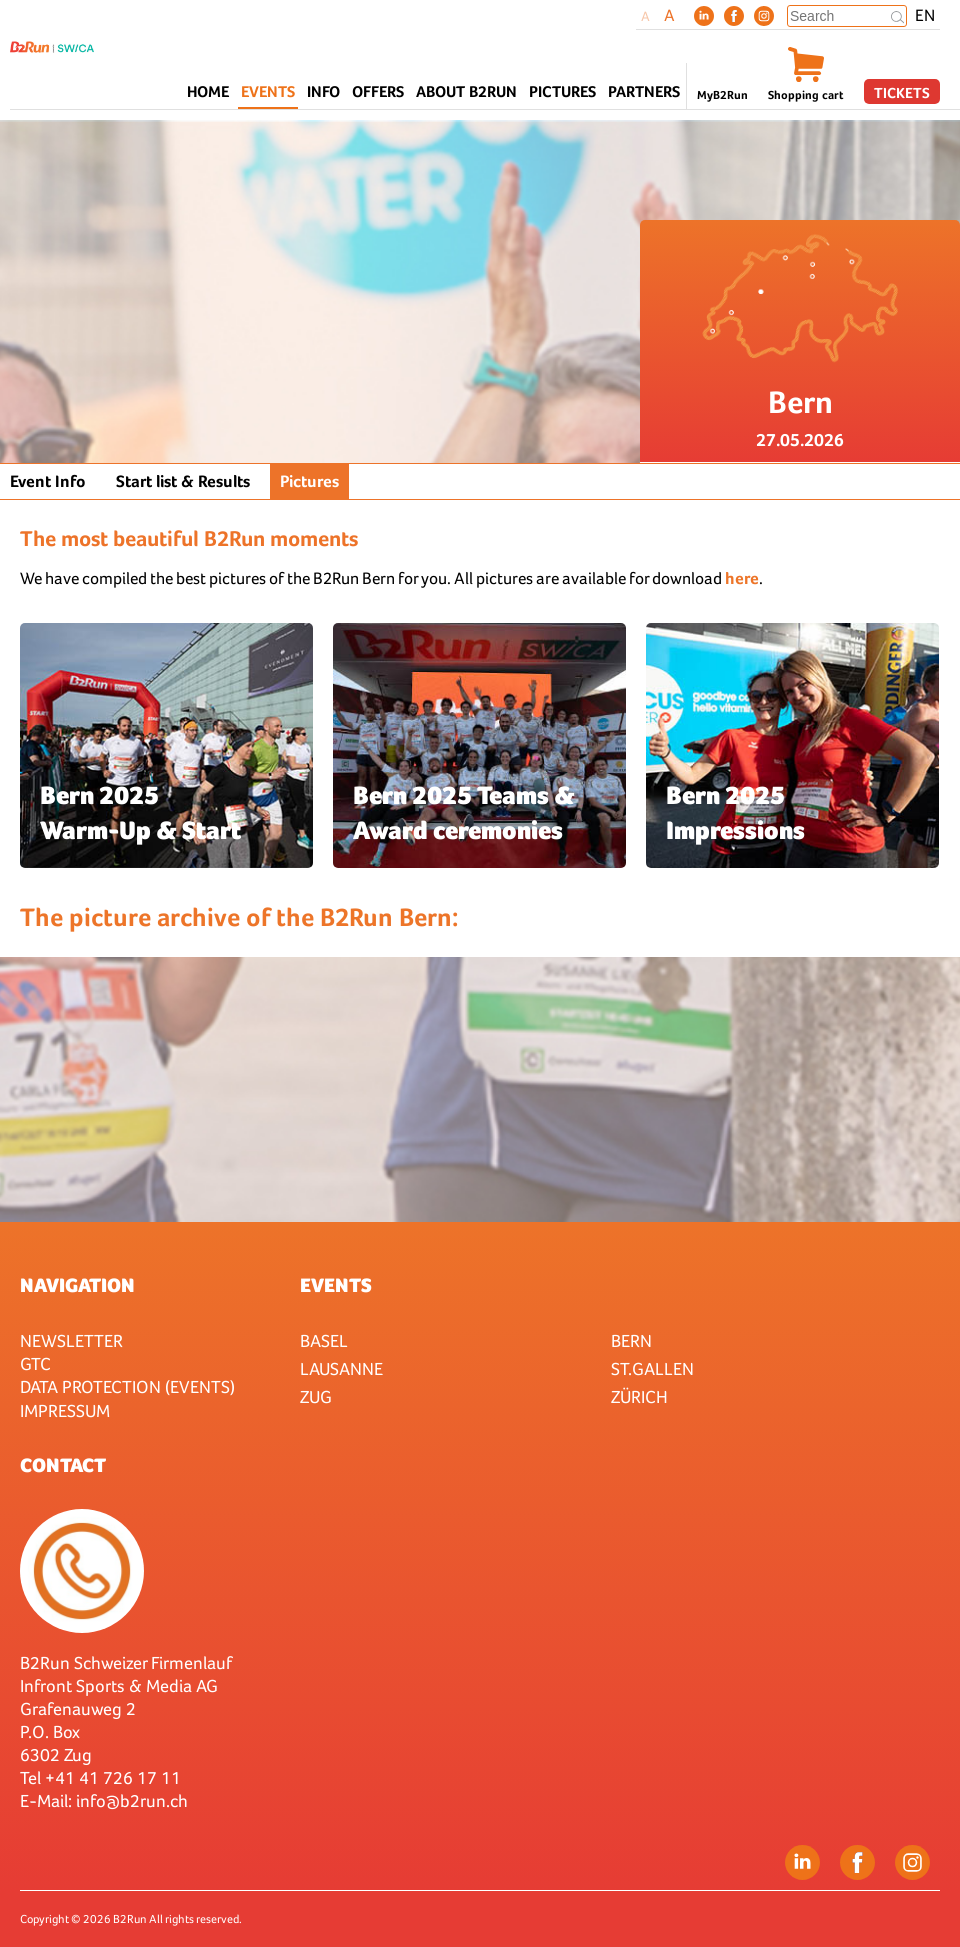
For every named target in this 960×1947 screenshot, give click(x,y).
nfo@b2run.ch (134, 1800)
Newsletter (71, 1340)
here (742, 578)
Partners (644, 91)
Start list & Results (183, 481)
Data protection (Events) (127, 1386)
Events (336, 1285)
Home (208, 91)
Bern (631, 1340)
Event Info (48, 481)
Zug (316, 1396)
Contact (63, 1465)
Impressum (65, 1410)
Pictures (562, 91)
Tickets (902, 92)
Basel (324, 1340)
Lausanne (341, 1368)
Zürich (639, 1396)
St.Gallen (652, 1368)
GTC (35, 1363)
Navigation (77, 1285)
